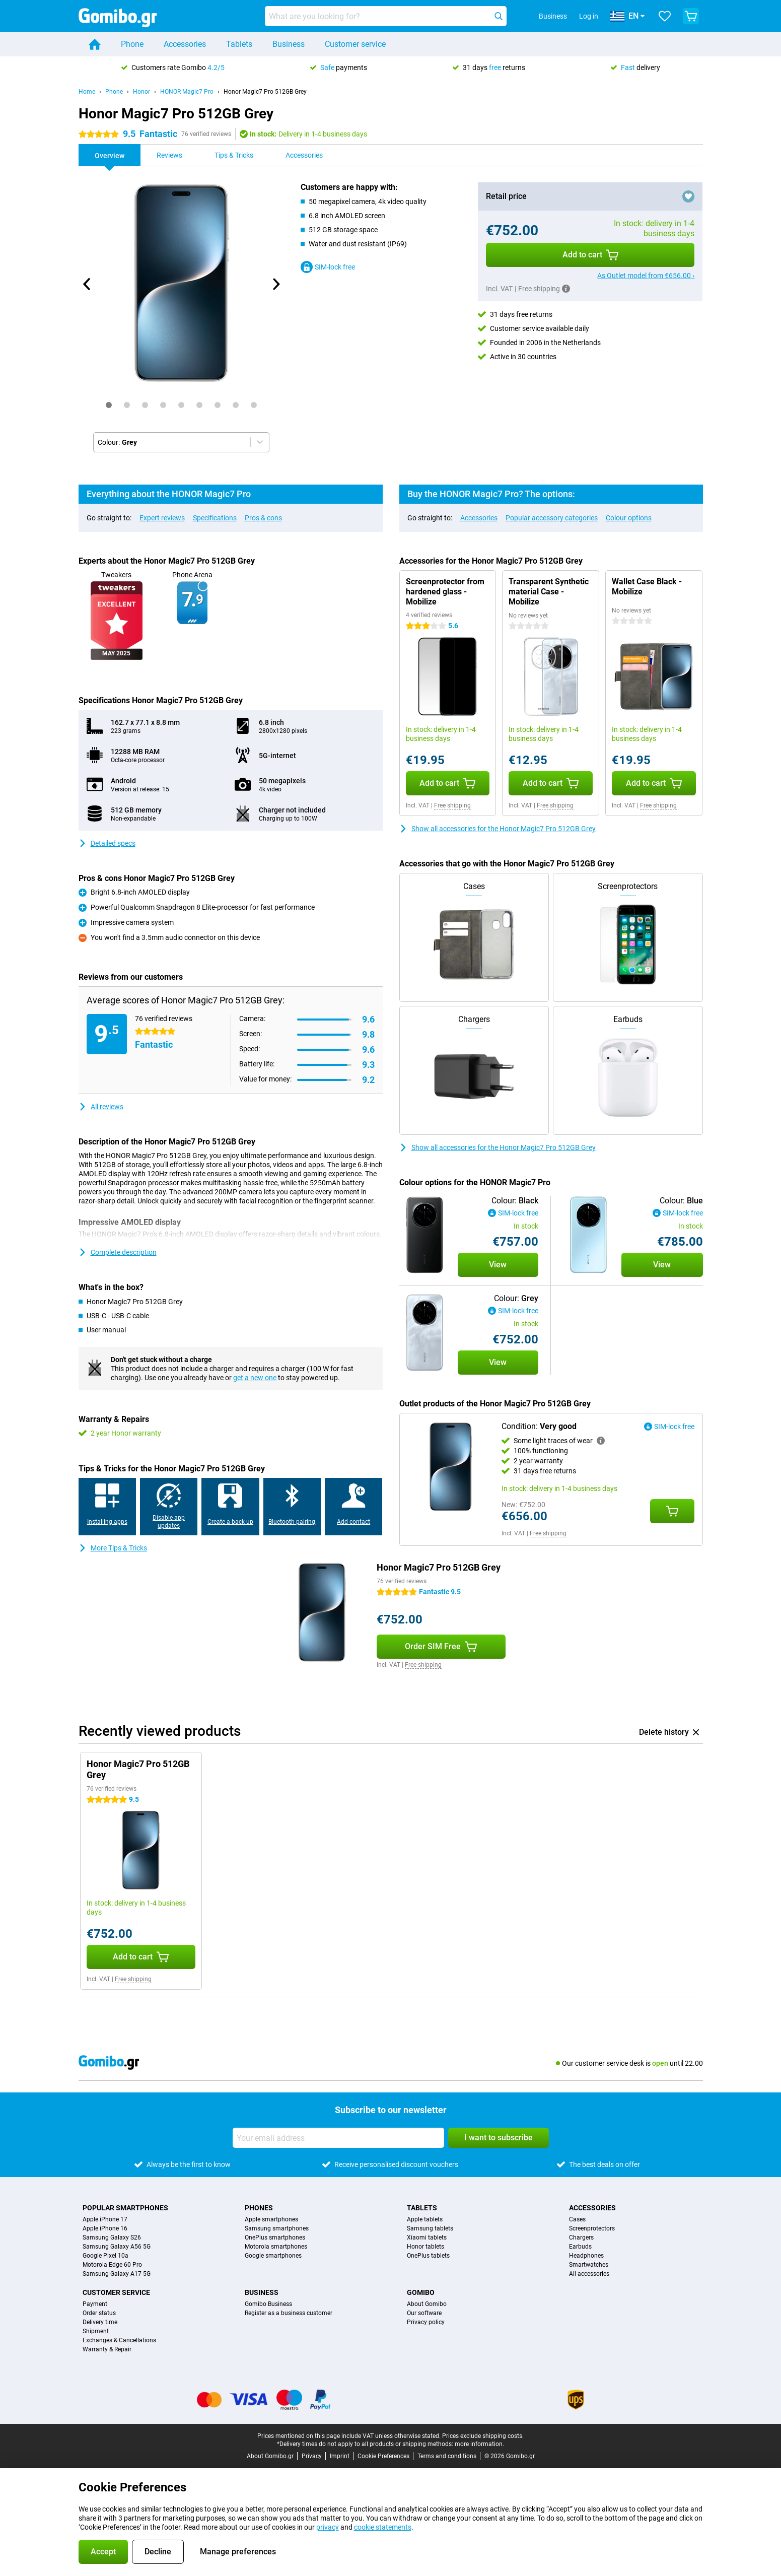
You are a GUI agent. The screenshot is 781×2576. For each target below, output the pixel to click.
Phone (132, 44)
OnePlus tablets (428, 2255)
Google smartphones (273, 2255)
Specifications (215, 518)
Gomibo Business (268, 2304)
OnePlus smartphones (275, 2237)
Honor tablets (425, 2246)
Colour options (629, 518)
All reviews (101, 1107)
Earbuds (580, 2246)
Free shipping (452, 805)
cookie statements (382, 2527)
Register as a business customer (288, 2313)
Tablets (239, 44)
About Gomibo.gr (270, 2456)
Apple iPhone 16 (105, 2228)
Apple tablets (425, 2219)
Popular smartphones (125, 2208)
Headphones (586, 2255)
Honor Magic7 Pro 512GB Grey (265, 91)
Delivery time (100, 2322)
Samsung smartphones (277, 2228)
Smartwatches (588, 2264)
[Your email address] (338, 2138)
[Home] (95, 44)
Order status (99, 2313)
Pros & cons (263, 518)
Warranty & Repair (107, 2349)
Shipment (96, 2331)
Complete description (118, 1252)
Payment (95, 2304)
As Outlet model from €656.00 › (645, 276)
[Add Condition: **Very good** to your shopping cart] (672, 1511)
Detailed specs (107, 843)
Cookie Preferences (383, 2456)
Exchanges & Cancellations (119, 2340)
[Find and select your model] (386, 16)
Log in (588, 16)
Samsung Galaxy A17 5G (117, 2273)
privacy (327, 2527)
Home (87, 91)
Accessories (185, 44)
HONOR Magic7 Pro (187, 91)
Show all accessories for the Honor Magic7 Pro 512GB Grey (497, 829)
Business (288, 44)
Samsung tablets (430, 2228)
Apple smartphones (271, 2219)
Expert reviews (162, 518)
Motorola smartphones (276, 2246)
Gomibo (421, 2292)
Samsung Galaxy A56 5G (117, 2246)
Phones (259, 2208)
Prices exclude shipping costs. (483, 2435)
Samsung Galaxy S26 (112, 2237)
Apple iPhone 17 (105, 2219)
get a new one (254, 1378)
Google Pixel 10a (105, 2255)
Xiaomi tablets (427, 2237)
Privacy (312, 2456)
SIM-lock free (328, 267)
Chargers (581, 2237)
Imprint (339, 2456)
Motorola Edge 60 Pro (112, 2264)
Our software (424, 2313)
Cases (577, 2219)
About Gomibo (427, 2304)
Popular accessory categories (552, 518)
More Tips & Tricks (113, 1548)
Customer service (355, 44)
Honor (141, 91)
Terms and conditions (446, 2456)
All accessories (589, 2273)
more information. (479, 2444)
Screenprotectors (592, 2228)
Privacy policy (426, 2322)
